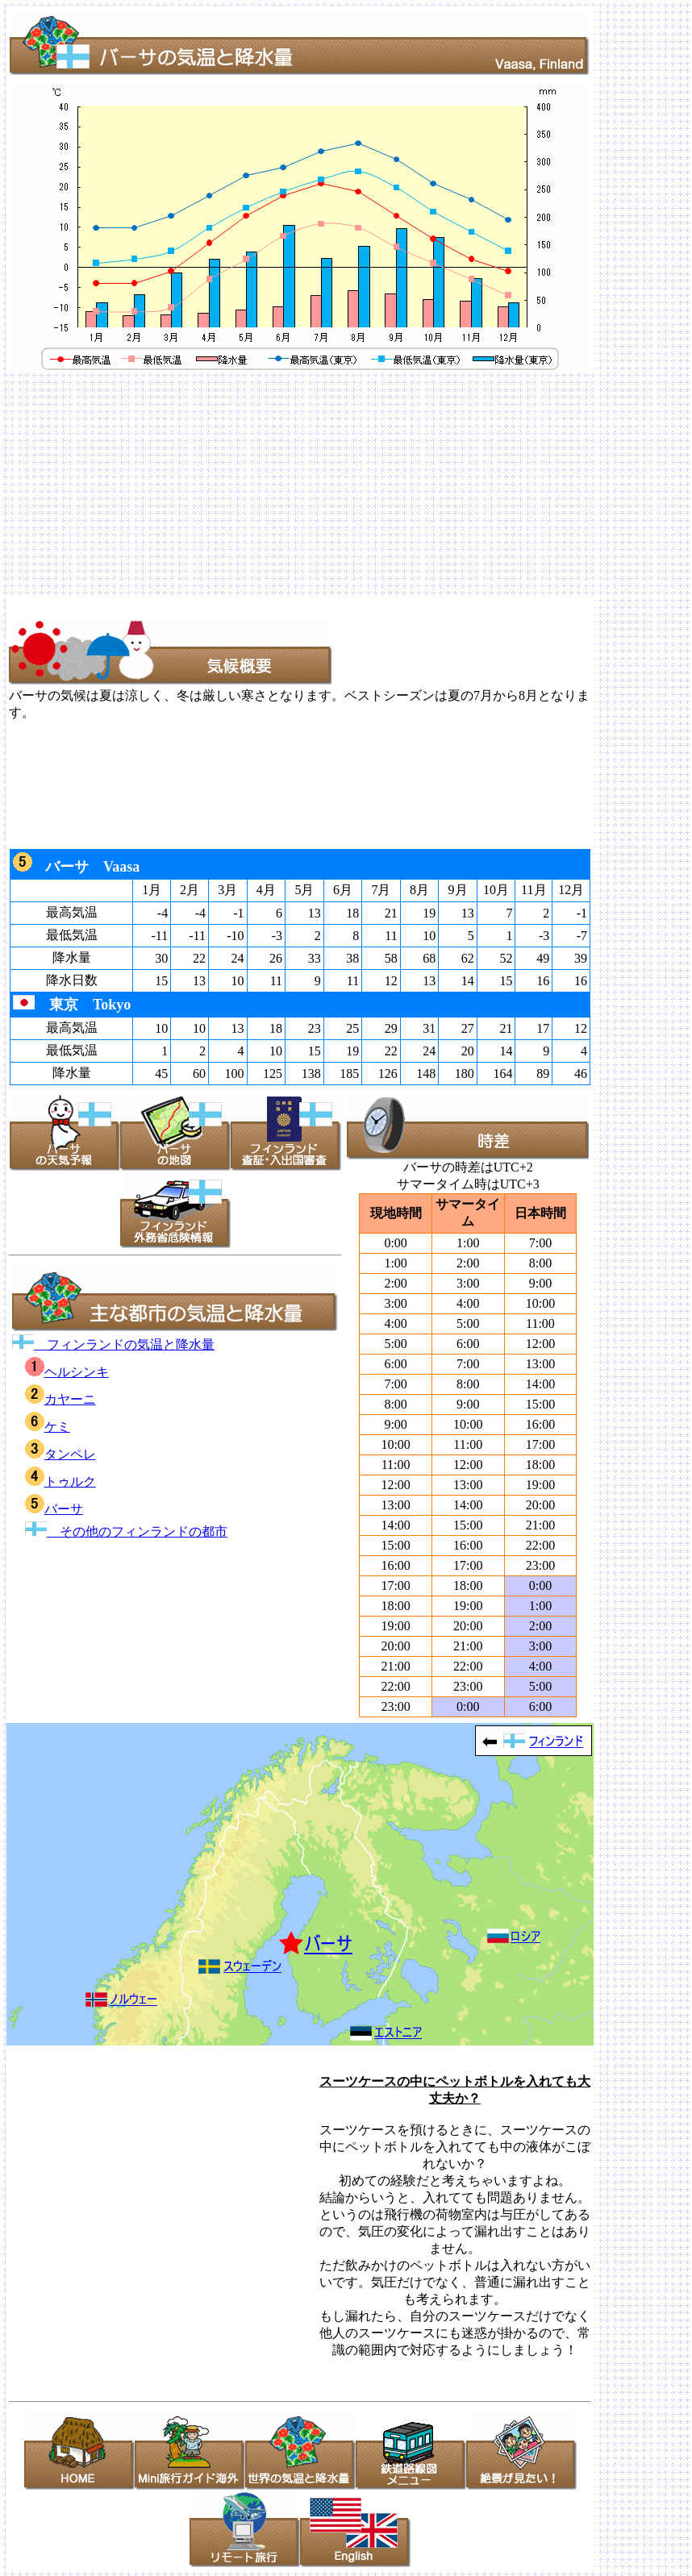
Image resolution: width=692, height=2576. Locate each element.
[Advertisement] (346, 485)
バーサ (54, 1509)
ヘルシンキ (67, 1372)
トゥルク (60, 1481)
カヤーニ (60, 1399)
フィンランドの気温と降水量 (113, 1344)
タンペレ (60, 1454)
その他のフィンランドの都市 (126, 1531)
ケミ (47, 1427)
